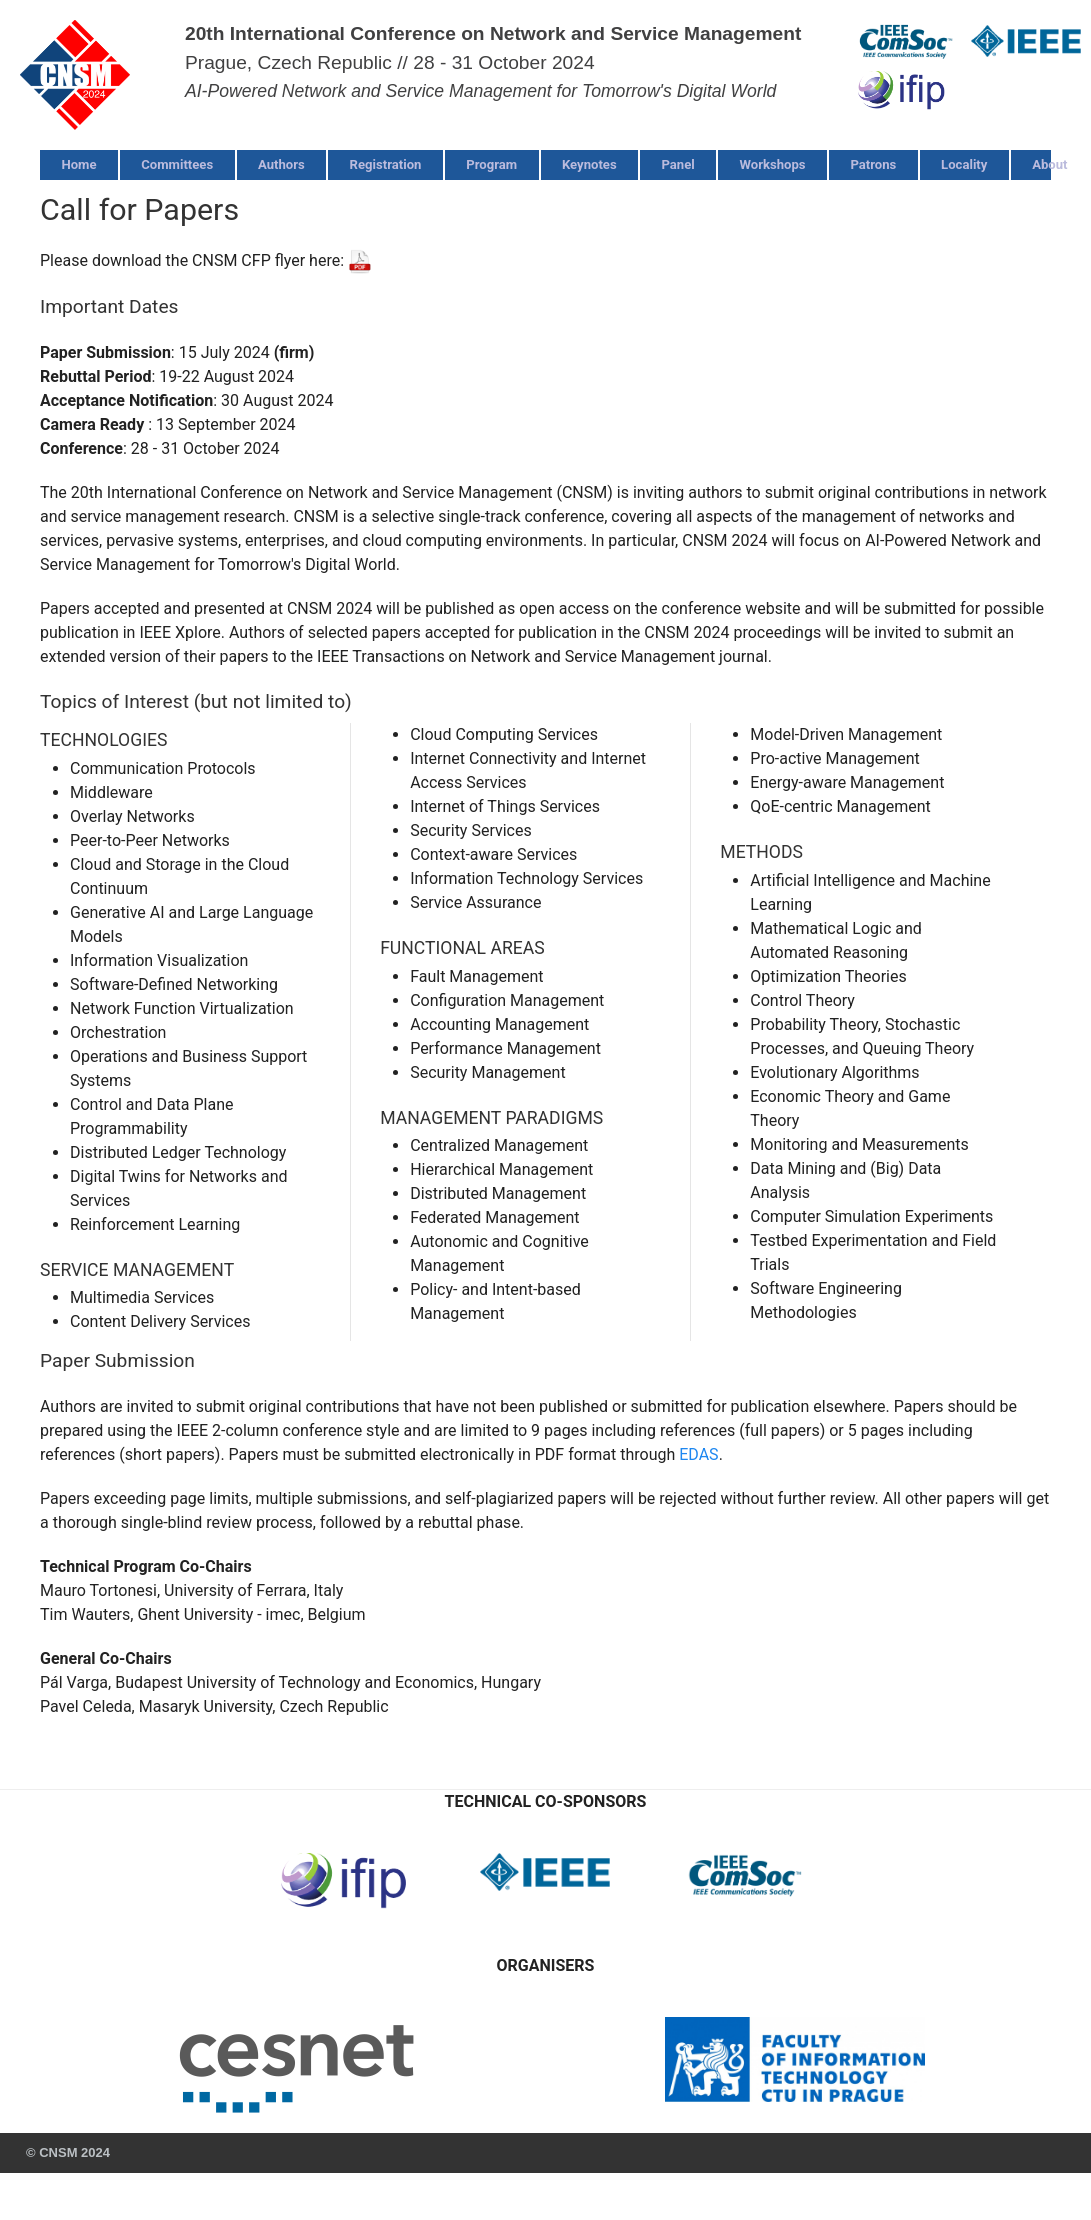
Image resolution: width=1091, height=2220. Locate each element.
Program (491, 164)
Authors (281, 164)
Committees (177, 164)
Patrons (873, 164)
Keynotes (589, 164)
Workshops (773, 164)
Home (78, 164)
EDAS (698, 1454)
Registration (386, 164)
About (1049, 164)
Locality (964, 164)
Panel (677, 164)
